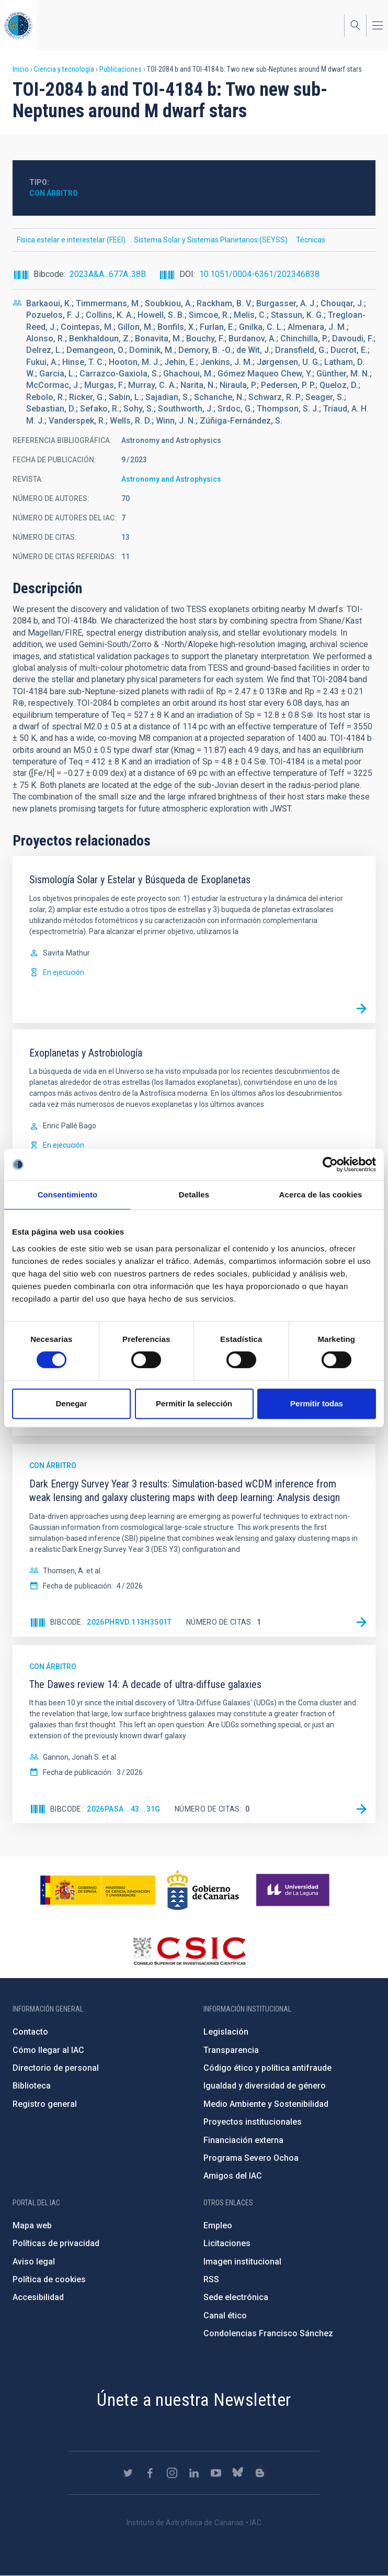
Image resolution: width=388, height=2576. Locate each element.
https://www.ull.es (294, 1890)
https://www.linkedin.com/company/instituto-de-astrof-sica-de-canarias (194, 2473)
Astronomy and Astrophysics (171, 479)
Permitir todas (316, 1403)
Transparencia (231, 2050)
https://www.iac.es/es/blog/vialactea (260, 2473)
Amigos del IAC (232, 2176)
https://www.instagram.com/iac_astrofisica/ (172, 2473)
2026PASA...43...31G (124, 1809)
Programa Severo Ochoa (251, 2158)
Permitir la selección (194, 1403)
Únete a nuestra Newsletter (194, 2399)
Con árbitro (53, 193)
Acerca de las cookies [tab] (320, 1194)
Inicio (21, 69)
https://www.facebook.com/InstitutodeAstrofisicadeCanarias (150, 2473)
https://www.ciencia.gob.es (98, 1890)
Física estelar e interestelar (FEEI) (71, 240)
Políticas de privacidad (56, 2243)
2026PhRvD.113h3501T (129, 1622)
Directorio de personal (56, 2068)
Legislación (225, 2032)
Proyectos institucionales (252, 2122)
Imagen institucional (242, 2262)
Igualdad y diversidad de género (264, 2086)
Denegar (71, 1403)
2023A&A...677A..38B (108, 274)
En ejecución (63, 972)
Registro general (45, 2104)
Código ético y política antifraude (267, 2068)
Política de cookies (49, 2279)
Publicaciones (120, 69)
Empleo (217, 2225)
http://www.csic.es (189, 1951)
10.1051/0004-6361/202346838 (259, 274)
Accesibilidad (38, 2297)
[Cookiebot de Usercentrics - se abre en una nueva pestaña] (330, 1164)
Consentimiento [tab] (68, 1194)
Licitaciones (226, 2243)
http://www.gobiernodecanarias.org (202, 1890)
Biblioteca (32, 2086)
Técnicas (310, 240)
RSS (211, 2279)
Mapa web (32, 2225)
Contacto (30, 2032)
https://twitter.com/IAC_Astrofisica (128, 2473)
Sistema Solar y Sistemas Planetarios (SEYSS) (211, 240)
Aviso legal (34, 2262)
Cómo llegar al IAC (48, 2050)
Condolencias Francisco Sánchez (268, 2333)
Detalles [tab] (194, 1194)
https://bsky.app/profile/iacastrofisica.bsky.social (238, 2473)
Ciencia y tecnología (64, 69)
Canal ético (225, 2315)
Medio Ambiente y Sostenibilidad (265, 2104)
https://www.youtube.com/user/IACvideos (216, 2473)
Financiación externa (243, 2140)
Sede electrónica (235, 2297)
